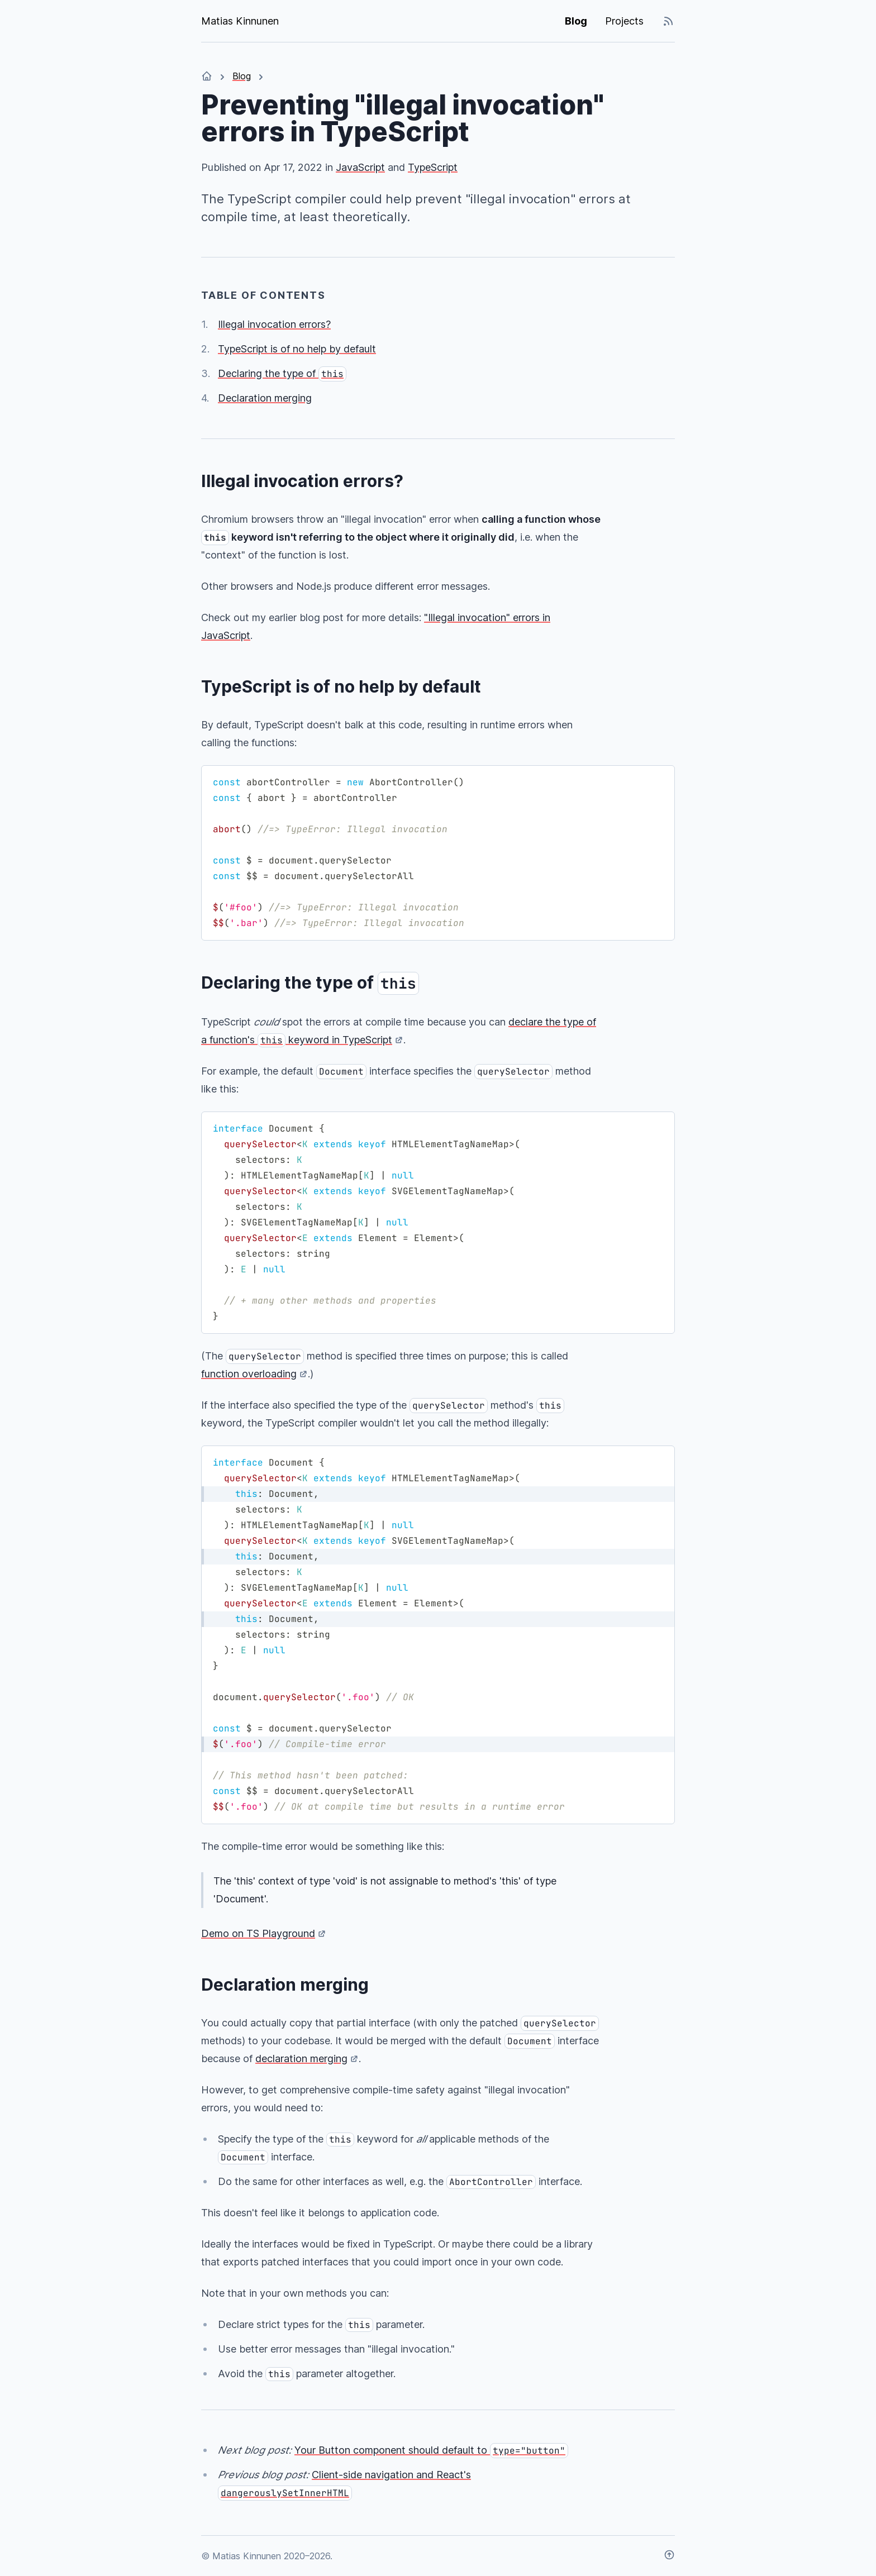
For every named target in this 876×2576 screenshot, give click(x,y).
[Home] (206, 76)
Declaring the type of (282, 373)
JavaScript (360, 167)
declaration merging (301, 2058)
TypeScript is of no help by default (297, 349)
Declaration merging (265, 398)
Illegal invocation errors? (274, 324)
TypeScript (433, 167)
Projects (624, 21)
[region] (438, 853)
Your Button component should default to (431, 2450)
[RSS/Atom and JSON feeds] (668, 21)
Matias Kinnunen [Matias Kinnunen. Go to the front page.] (240, 21)
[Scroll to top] (669, 2556)
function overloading (249, 1374)
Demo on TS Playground (258, 1933)
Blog (576, 21)
